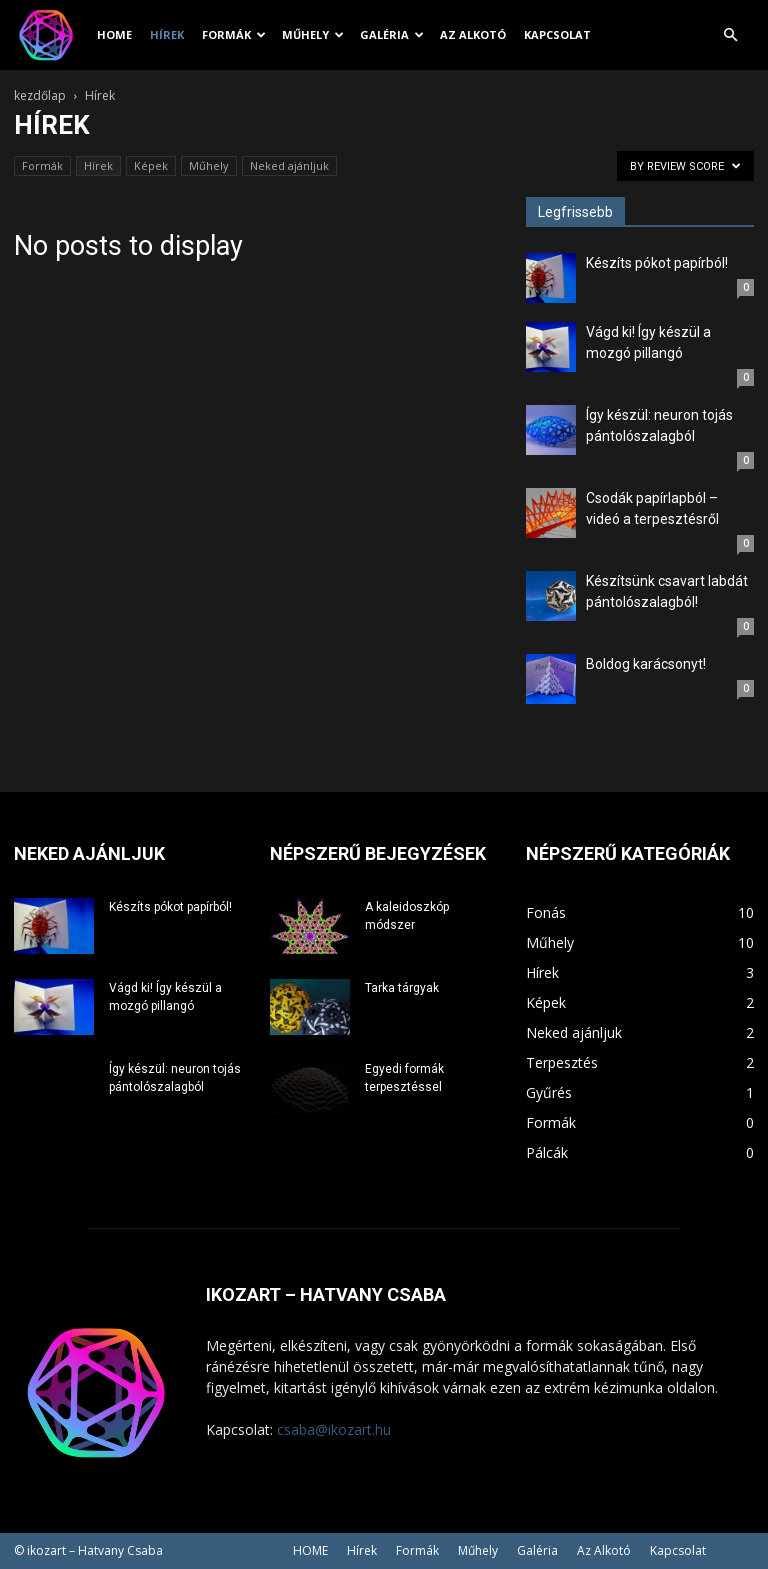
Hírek (167, 34)
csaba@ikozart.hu (334, 1429)
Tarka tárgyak (402, 988)
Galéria (392, 34)
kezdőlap (40, 95)
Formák (234, 34)
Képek (151, 165)
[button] (730, 35)
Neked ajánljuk (289, 165)
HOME (114, 34)
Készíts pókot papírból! (657, 263)
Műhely (313, 34)
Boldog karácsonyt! (646, 664)
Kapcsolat (557, 34)
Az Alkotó (473, 34)
